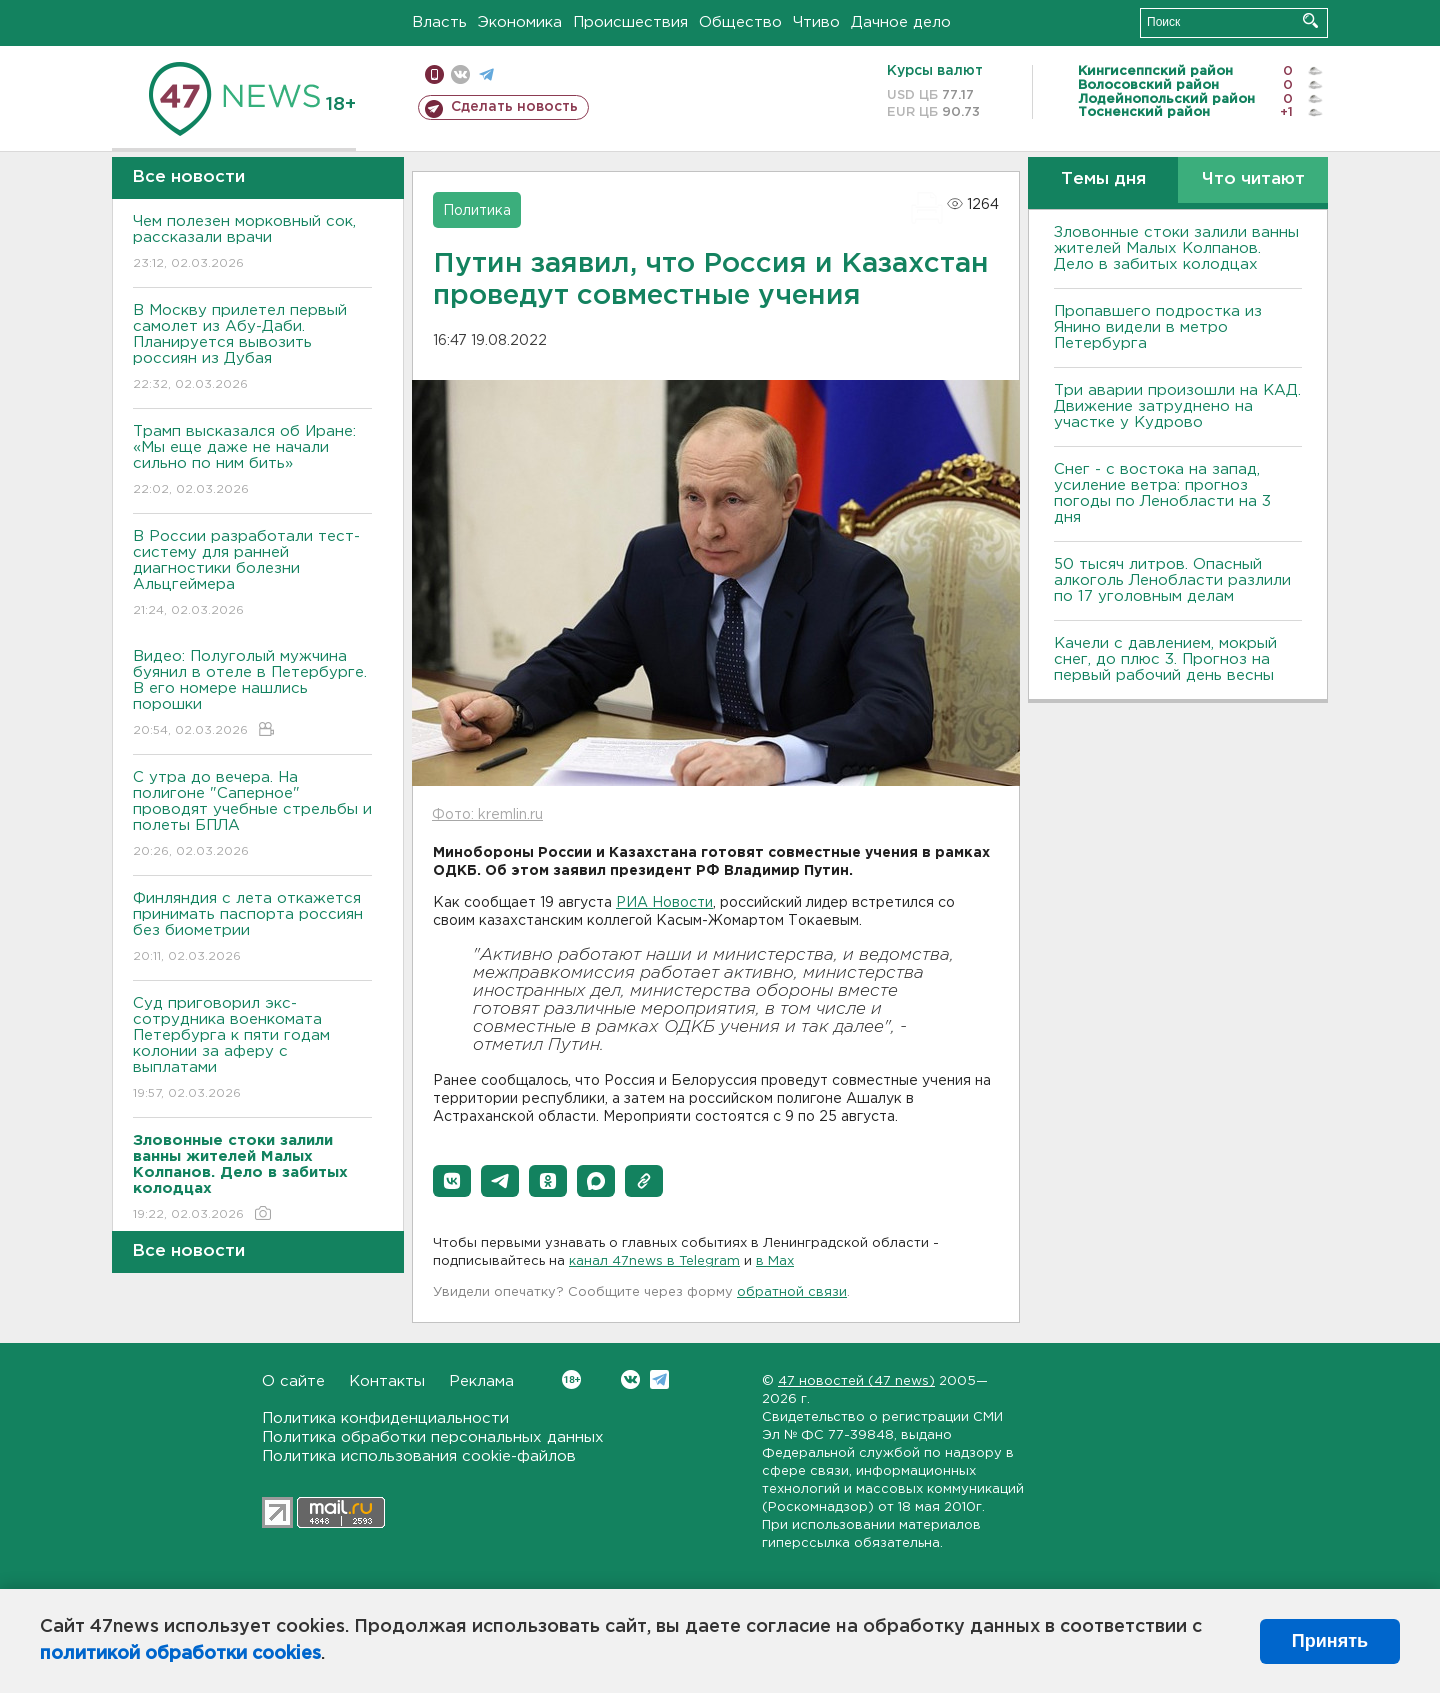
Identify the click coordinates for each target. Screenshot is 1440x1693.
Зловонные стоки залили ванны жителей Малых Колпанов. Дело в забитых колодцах (1176, 248)
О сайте (293, 1381)
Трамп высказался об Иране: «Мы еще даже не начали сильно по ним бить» (252, 461)
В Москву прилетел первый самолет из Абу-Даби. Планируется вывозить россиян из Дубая (252, 348)
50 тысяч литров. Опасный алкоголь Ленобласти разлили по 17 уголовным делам (1172, 580)
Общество (740, 22)
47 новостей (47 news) (856, 1381)
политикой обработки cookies (180, 1654)
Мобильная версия (434, 74)
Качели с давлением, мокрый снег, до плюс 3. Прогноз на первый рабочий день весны (1165, 659)
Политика (477, 211)
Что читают (1253, 179)
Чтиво (816, 22)
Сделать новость (514, 107)
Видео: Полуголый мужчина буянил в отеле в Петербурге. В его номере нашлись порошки (252, 694)
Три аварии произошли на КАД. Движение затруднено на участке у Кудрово (1177, 406)
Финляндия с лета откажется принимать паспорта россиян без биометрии (252, 928)
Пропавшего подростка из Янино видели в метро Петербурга (1158, 327)
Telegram (659, 1379)
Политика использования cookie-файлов (419, 1456)
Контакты (387, 1381)
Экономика (520, 22)
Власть (439, 22)
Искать (1310, 20)
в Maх (775, 1261)
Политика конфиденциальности (385, 1418)
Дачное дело (901, 22)
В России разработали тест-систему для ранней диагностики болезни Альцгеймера (252, 574)
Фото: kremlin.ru (487, 815)
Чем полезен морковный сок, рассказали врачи (252, 243)
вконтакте (460, 74)
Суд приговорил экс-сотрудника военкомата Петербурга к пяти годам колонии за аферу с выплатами (252, 1049)
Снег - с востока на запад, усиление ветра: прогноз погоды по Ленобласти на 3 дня (1162, 493)
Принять (1330, 1641)
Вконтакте (571, 1379)
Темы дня (1103, 179)
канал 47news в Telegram (654, 1261)
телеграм (486, 74)
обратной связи (792, 1292)
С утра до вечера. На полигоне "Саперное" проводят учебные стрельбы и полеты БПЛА (252, 815)
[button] (452, 1181)
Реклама (481, 1381)
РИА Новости (664, 903)
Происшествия (630, 22)
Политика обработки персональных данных (433, 1437)
